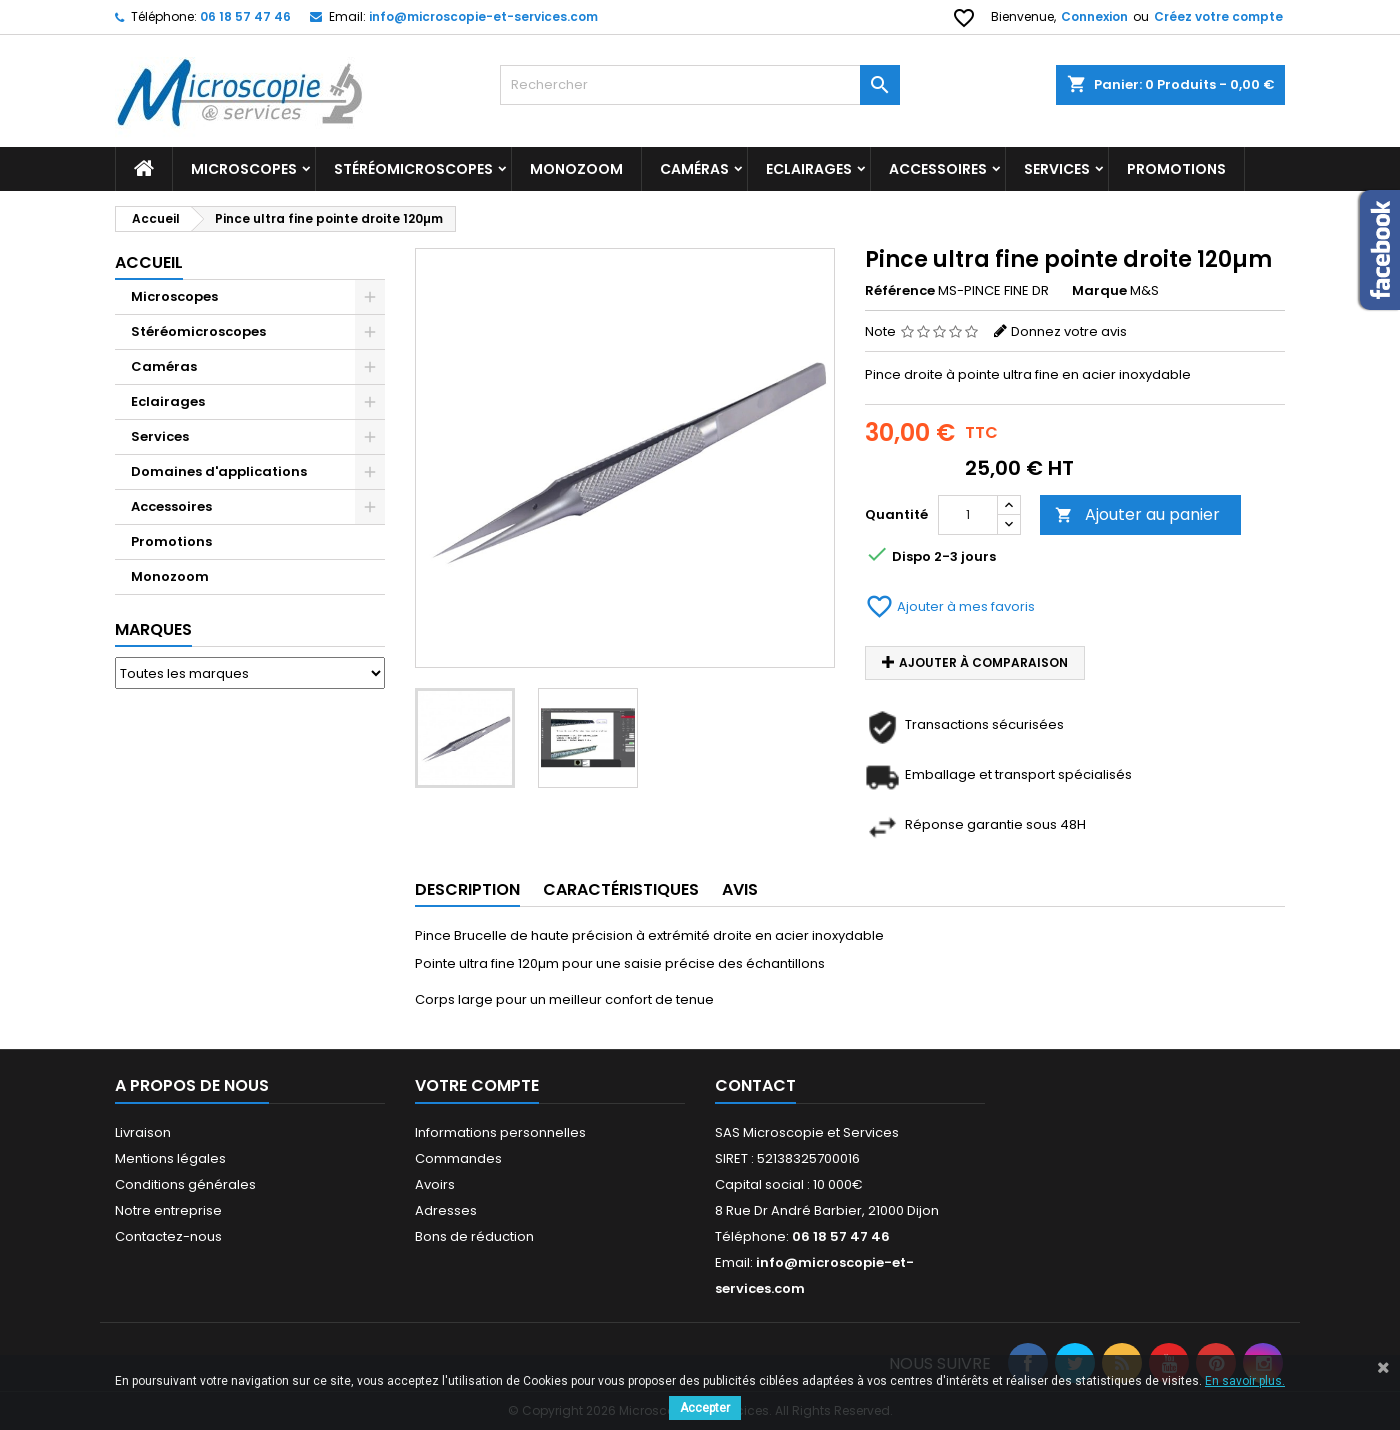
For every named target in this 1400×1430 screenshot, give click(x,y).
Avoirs (435, 1184)
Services (1057, 169)
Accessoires (938, 169)
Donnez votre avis (1069, 331)
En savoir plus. (1245, 1381)
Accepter (705, 1408)
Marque (1099, 291)
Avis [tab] (740, 889)
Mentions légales (170, 1158)
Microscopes (244, 169)
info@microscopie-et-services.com (483, 16)
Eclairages (809, 169)
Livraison (143, 1132)
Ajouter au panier (1137, 514)
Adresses (446, 1210)
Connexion (1094, 16)
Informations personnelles (500, 1132)
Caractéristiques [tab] (621, 889)
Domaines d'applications (219, 471)
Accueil (149, 262)
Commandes (458, 1158)
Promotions (171, 541)
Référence (900, 291)
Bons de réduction (474, 1236)
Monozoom (576, 169)
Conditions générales (185, 1184)
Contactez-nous (168, 1236)
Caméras (694, 169)
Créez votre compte (1218, 16)
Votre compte (477, 1085)
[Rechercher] (700, 85)
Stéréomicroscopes (413, 169)
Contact (755, 1085)
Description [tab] (467, 889)
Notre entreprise (168, 1210)
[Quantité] (968, 515)
